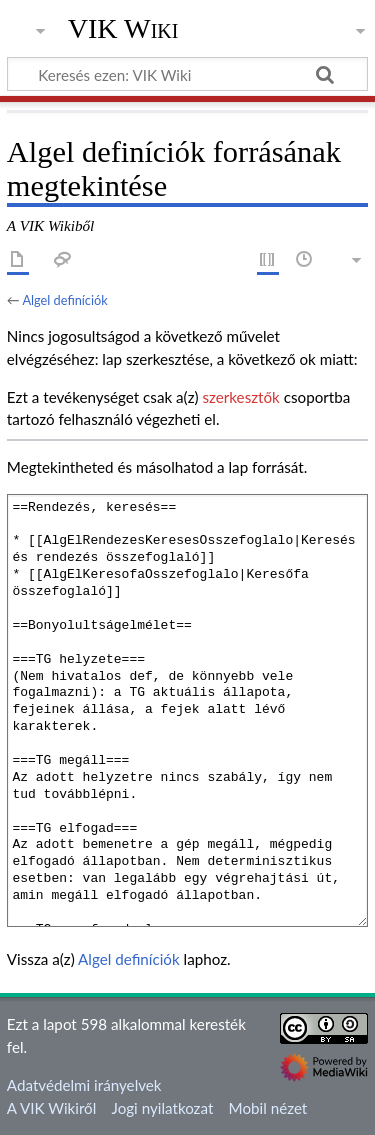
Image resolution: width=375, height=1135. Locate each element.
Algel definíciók (64, 300)
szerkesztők (240, 397)
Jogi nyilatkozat (163, 1108)
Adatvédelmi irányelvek (84, 1085)
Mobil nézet (268, 1108)
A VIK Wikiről (51, 1108)
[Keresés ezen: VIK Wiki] (187, 74)
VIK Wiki (123, 29)
